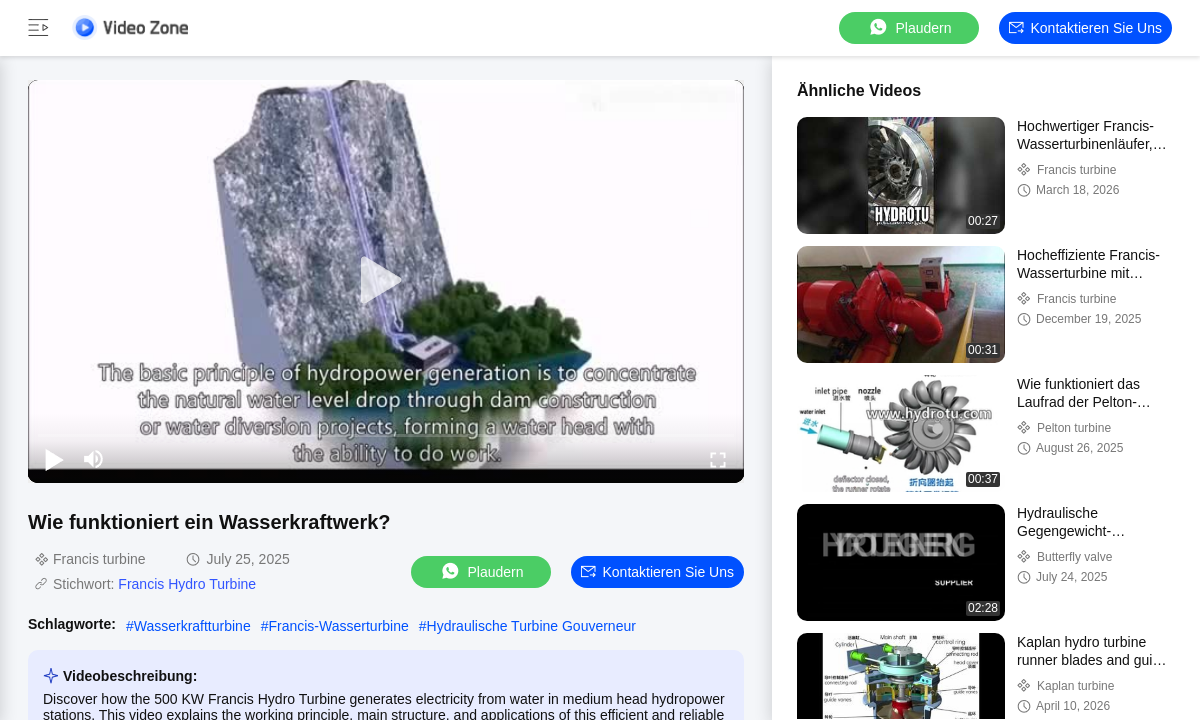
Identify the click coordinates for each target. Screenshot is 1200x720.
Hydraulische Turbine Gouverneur (531, 626)
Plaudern (909, 27)
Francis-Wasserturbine (338, 626)
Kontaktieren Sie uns (1085, 28)
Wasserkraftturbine (192, 626)
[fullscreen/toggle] (718, 459)
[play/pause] (54, 459)
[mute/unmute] (94, 459)
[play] (386, 281)
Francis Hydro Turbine (187, 584)
